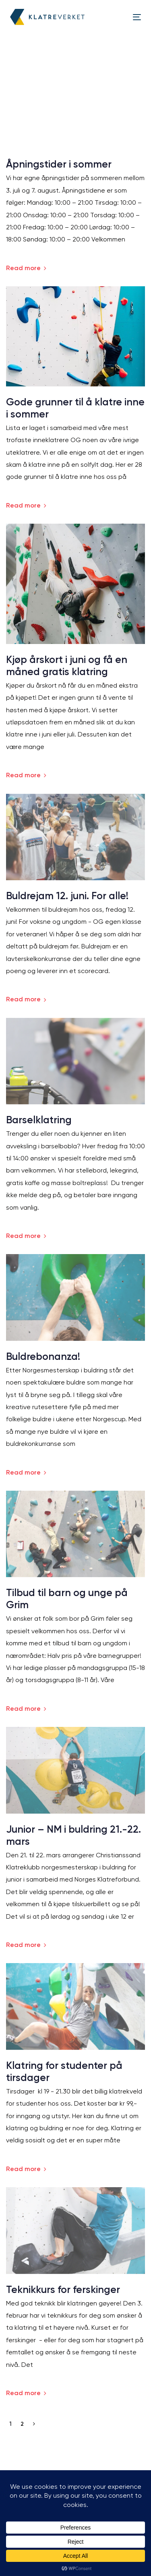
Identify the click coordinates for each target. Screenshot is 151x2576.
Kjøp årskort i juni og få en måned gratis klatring (66, 666)
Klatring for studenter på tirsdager (64, 2071)
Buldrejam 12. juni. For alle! (67, 896)
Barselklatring (39, 1120)
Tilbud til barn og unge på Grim (67, 1599)
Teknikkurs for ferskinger (63, 2289)
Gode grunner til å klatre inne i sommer (75, 408)
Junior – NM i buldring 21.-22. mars (73, 1835)
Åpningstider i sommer (59, 164)
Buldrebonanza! (43, 1356)
